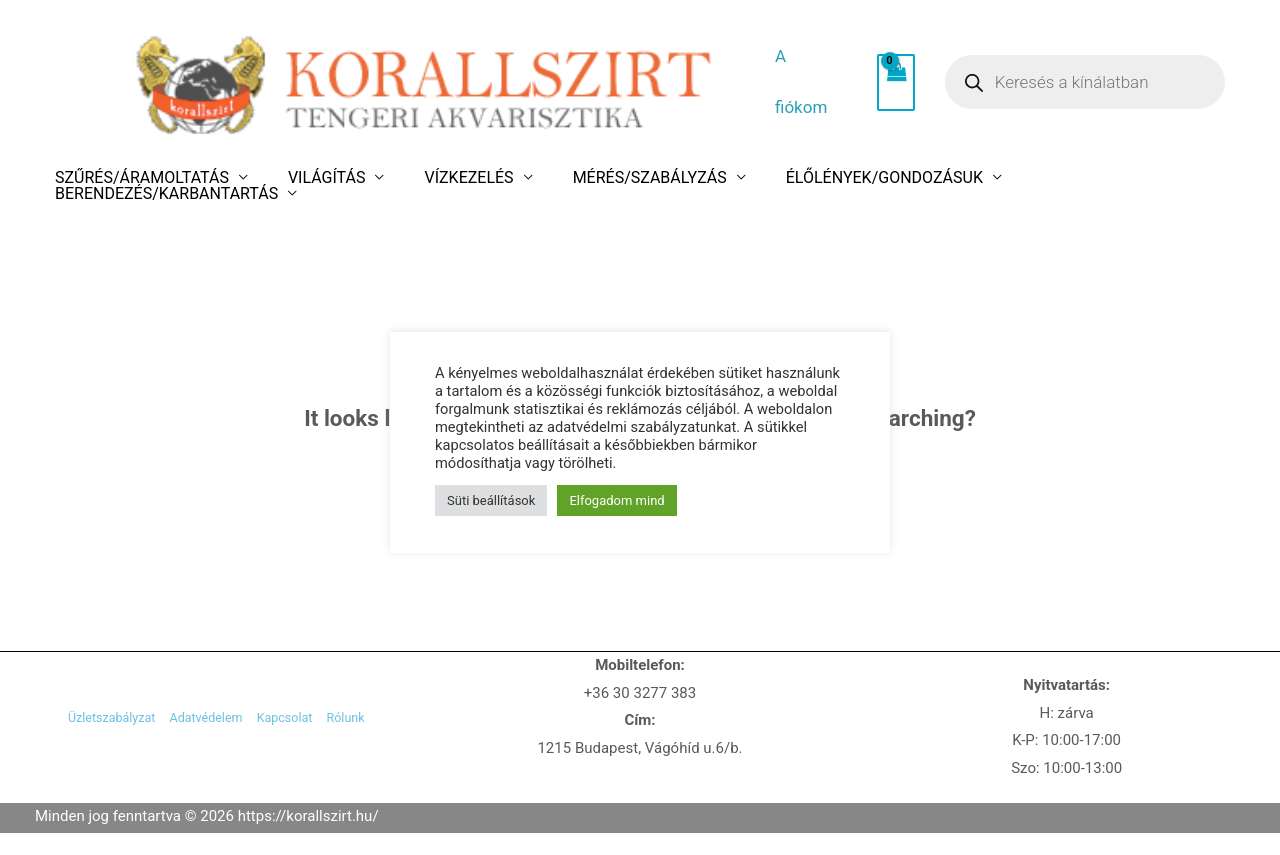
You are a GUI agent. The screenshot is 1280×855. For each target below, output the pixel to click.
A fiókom (803, 82)
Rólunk (381, 720)
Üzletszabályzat (77, 720)
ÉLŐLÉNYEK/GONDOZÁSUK (821, 178)
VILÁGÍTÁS (330, 178)
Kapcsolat (301, 720)
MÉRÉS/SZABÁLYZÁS (609, 178)
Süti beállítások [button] (491, 487)
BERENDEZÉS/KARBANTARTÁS (1068, 178)
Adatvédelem (199, 720)
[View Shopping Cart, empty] (877, 83)
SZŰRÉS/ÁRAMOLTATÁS (167, 178)
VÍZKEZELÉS (450, 178)
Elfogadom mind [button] (616, 487)
